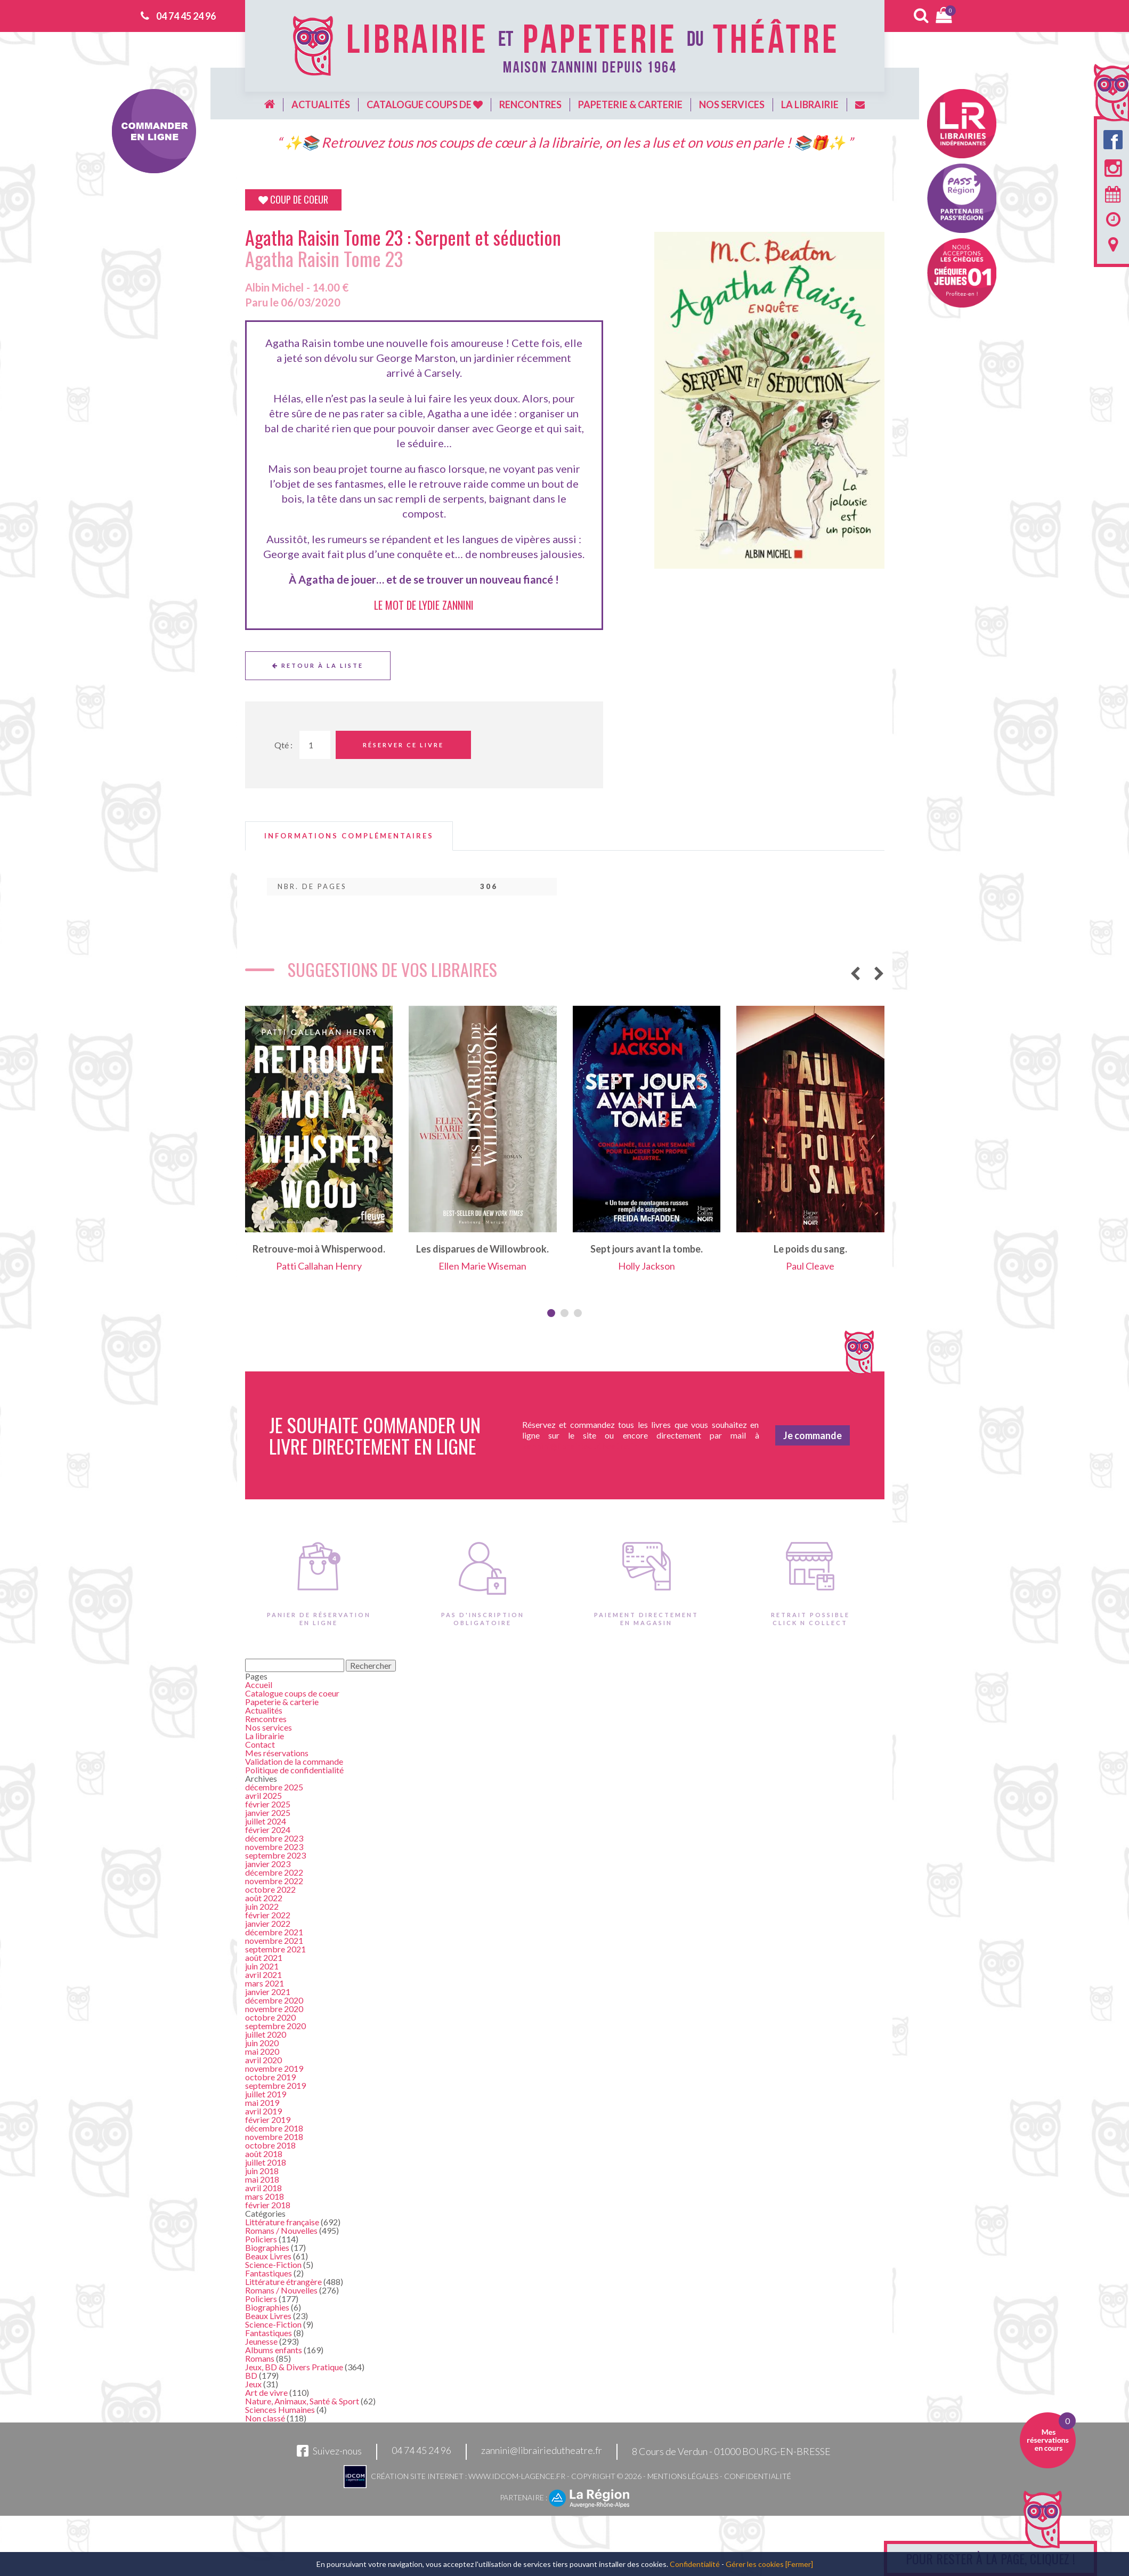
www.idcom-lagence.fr (516, 2476)
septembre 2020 (275, 2026)
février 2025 (267, 1804)
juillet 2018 (265, 2162)
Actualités (320, 104)
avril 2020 (263, 2060)
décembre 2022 (274, 1872)
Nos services (732, 104)
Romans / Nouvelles (281, 2230)
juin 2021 (262, 1966)
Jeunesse (261, 2341)
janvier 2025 (267, 1812)
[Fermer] (799, 2564)
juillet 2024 (265, 1821)
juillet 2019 (265, 2094)
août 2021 (263, 1957)
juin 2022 (262, 1906)
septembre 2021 (275, 1949)
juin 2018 (262, 2171)
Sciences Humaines (280, 2409)
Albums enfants (273, 2350)
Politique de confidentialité (294, 1770)
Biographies (267, 2247)
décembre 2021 (274, 1932)
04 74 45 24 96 (186, 16)
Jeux (253, 2384)
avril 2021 (263, 1974)
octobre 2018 (270, 2145)
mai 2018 (262, 2179)
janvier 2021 (267, 1991)
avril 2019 (263, 2111)
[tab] (349, 836)
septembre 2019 (275, 2085)
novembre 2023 (274, 1847)
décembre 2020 (274, 2000)
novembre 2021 (274, 1940)
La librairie (810, 104)
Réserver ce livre (403, 744)
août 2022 (263, 1898)
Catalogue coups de (425, 104)
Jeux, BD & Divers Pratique (294, 2367)
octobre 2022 (270, 1889)
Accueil (258, 1684)
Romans (259, 2358)
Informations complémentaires (349, 836)
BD (251, 2375)
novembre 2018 (274, 2136)
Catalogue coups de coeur (292, 1693)
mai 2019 (262, 2102)
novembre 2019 (274, 2068)
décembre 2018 (274, 2128)
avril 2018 (263, 2188)
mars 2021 (264, 1983)
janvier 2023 (267, 1864)
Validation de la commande (294, 1761)
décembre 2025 (274, 1787)
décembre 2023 (274, 1838)
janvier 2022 (267, 1923)
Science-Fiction (273, 2264)
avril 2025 (263, 1795)
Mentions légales (682, 2476)
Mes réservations (276, 1753)
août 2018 (263, 2154)
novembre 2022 (274, 1881)
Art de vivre (266, 2392)
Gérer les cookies (755, 2564)
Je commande (812, 1435)
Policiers (261, 2239)
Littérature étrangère (283, 2281)
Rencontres (530, 104)
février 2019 (267, 2119)
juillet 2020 (265, 2034)
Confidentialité (757, 2476)
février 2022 (267, 1915)
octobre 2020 (270, 2017)
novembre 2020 (274, 2009)
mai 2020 (262, 2051)
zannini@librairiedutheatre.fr (541, 2451)
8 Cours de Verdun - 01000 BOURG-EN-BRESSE (731, 2451)
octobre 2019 (270, 2077)
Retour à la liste (317, 665)
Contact (260, 1744)
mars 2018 (264, 2196)
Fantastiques (268, 2273)
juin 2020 (262, 2043)
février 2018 (267, 2205)
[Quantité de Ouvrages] (314, 745)
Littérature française (282, 2222)
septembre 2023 (275, 1855)
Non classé (265, 2418)
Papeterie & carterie (630, 104)
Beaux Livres (268, 2256)
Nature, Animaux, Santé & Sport (302, 2401)
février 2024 (267, 1829)
